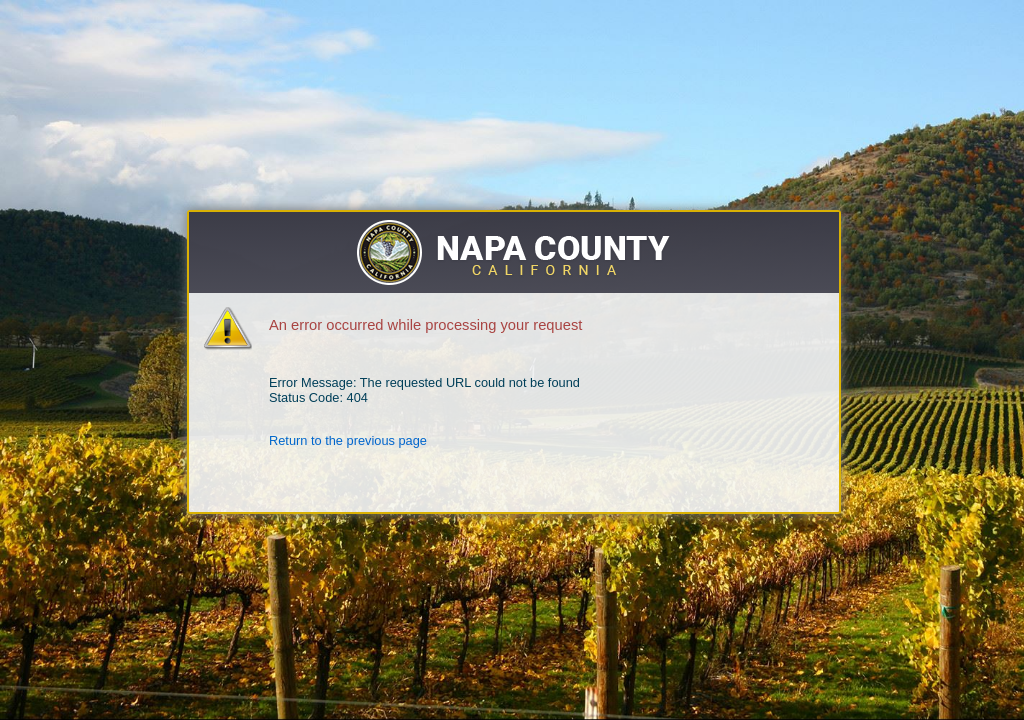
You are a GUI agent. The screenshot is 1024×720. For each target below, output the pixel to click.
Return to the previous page (348, 440)
